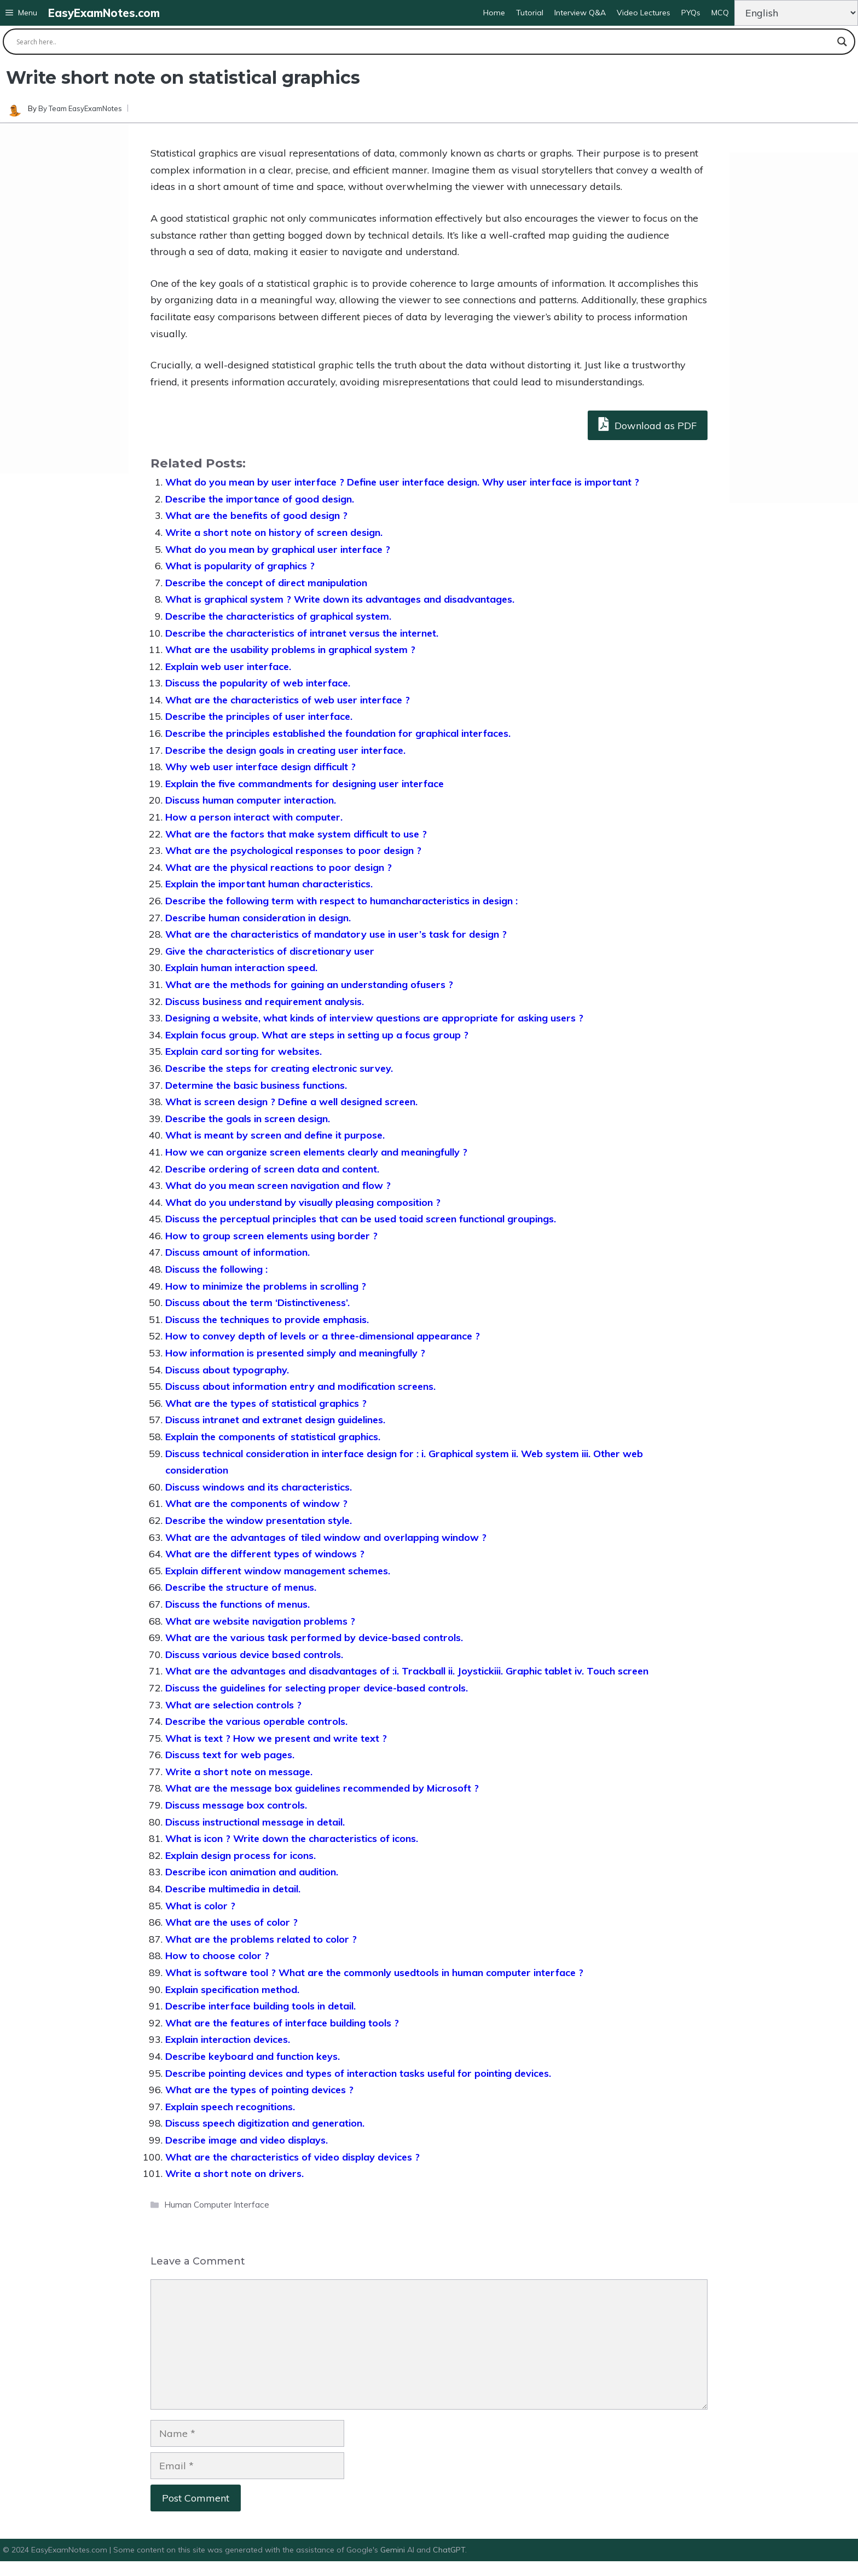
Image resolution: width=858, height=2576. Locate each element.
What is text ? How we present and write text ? (276, 1738)
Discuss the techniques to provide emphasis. (267, 1319)
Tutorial (529, 13)
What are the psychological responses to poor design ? (293, 850)
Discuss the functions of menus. (237, 1604)
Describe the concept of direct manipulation (266, 582)
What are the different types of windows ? (264, 1553)
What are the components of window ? (256, 1503)
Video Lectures (643, 13)
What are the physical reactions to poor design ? (278, 867)
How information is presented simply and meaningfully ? (295, 1353)
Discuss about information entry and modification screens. (300, 1386)
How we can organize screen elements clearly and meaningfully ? (316, 1152)
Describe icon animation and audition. (251, 1871)
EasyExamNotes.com (104, 13)
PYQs (690, 13)
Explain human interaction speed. (241, 967)
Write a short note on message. (238, 1771)
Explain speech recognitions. (230, 2106)
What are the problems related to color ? (261, 1939)
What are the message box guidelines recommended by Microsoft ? (322, 1788)
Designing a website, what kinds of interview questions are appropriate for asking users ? (374, 1018)
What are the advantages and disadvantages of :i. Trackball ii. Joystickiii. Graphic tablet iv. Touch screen (406, 1671)
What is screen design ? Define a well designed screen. (291, 1101)
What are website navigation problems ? (260, 1621)
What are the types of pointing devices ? (259, 2089)
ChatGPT (449, 2550)
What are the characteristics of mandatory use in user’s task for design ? (336, 934)
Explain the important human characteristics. (269, 883)
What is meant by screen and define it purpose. (275, 1135)
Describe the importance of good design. (259, 499)
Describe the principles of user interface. (258, 716)
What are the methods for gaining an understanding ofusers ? (309, 984)
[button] (21, 13)
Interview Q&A (580, 13)
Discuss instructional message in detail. (255, 1822)
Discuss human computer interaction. (250, 800)
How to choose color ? (217, 1955)
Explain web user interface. (228, 666)
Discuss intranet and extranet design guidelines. (275, 1419)
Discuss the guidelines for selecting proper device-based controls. (316, 1688)
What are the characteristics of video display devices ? (292, 2157)
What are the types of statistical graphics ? (266, 1403)
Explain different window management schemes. (277, 1570)
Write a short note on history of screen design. (273, 532)
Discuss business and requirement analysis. (264, 1001)
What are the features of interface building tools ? (282, 2023)
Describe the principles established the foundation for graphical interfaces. (338, 733)
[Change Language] (796, 13)
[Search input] (424, 41)
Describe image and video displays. (246, 2140)
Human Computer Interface (216, 2204)
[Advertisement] (64, 298)
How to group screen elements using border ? (271, 1235)
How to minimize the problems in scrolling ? (265, 1286)
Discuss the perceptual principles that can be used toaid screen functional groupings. (360, 1218)
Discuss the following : (216, 1269)
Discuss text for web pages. (229, 1754)
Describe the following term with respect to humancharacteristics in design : (341, 900)
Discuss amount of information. (237, 1252)
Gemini (393, 2550)
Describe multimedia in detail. (232, 1888)
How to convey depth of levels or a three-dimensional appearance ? (322, 1336)
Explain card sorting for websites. (243, 1051)
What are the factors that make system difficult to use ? (296, 834)
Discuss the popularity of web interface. (257, 683)
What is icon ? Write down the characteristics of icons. (291, 1838)
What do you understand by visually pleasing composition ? (302, 1202)
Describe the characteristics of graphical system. (278, 616)
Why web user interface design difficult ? (260, 766)
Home (494, 13)
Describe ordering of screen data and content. (272, 1169)
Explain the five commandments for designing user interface (304, 783)
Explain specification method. (232, 1989)
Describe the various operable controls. (256, 1721)
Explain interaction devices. (227, 2039)
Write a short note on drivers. (234, 2173)
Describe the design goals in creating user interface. (285, 750)
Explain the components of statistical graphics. (272, 1436)
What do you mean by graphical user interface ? (277, 549)
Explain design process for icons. (240, 1855)
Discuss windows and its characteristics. (258, 1487)
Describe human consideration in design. (258, 917)
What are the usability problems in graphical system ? (290, 649)
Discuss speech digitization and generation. (264, 2123)
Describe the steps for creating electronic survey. (279, 1068)
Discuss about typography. (227, 1370)
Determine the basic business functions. (256, 1085)
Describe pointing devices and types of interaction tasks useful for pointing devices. (358, 2073)
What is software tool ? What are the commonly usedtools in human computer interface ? (374, 1972)
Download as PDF (648, 423)
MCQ (720, 13)
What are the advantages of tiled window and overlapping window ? (325, 1537)
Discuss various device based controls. (254, 1654)
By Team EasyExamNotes (80, 108)
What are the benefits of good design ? (256, 515)
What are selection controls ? (233, 1705)
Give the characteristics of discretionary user (269, 951)
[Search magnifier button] (842, 41)
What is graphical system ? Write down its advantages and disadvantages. (339, 599)
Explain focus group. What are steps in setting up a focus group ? (316, 1035)
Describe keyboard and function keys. (252, 2056)
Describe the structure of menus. (240, 1587)
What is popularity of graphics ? (240, 565)
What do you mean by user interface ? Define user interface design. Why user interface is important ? (402, 482)
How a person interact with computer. (254, 817)
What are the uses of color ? (231, 1922)
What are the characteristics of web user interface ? (287, 700)
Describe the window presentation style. (258, 1520)
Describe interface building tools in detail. (260, 2006)
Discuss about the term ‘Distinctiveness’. (257, 1302)
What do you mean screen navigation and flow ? (278, 1185)
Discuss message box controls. (236, 1805)
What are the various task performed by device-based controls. (314, 1637)
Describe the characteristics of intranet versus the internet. (301, 633)
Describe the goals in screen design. (247, 1118)
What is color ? (200, 1905)
